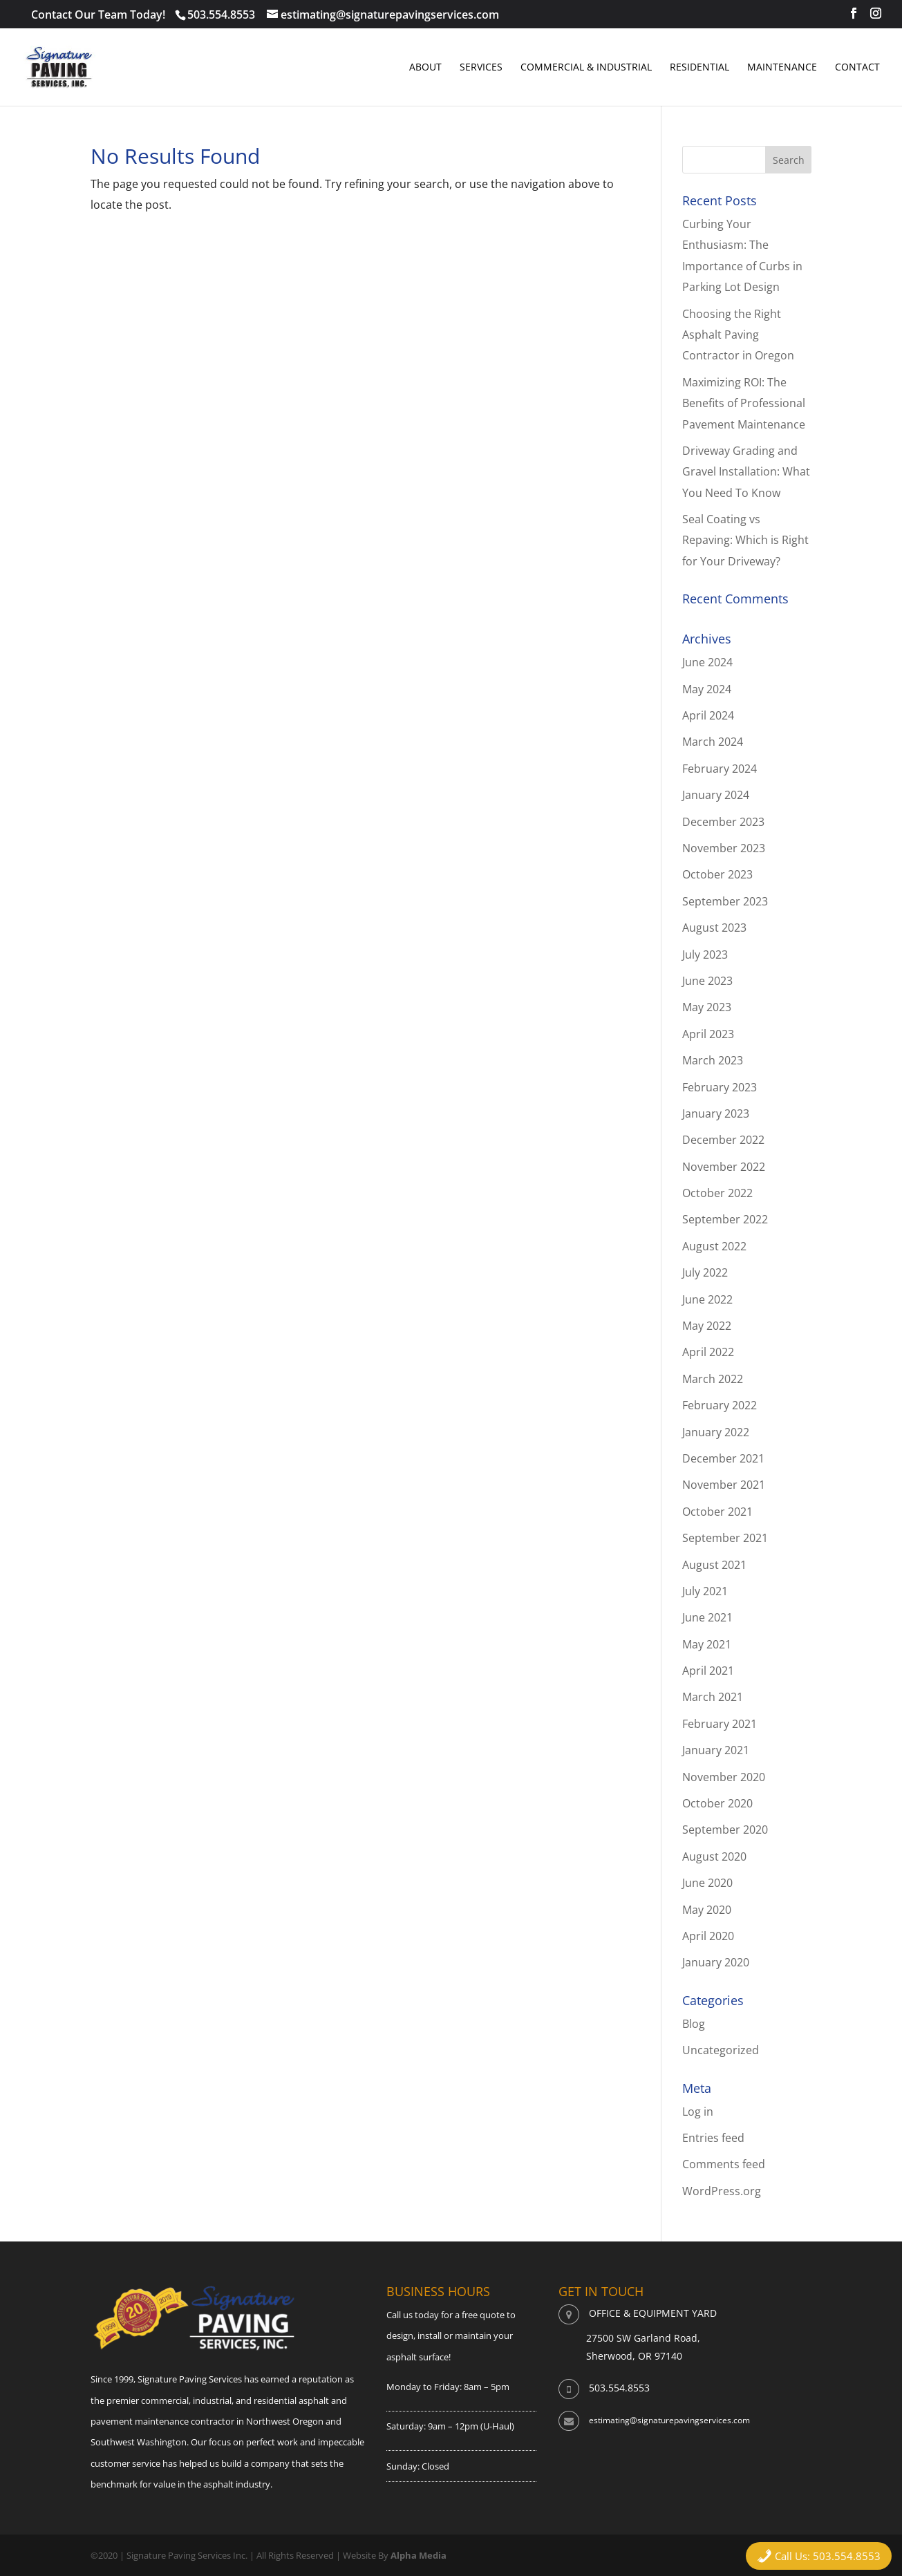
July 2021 (705, 1591)
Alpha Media (419, 2555)
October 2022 (717, 1193)
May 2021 (706, 1644)
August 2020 (714, 1856)
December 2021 (723, 1458)
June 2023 (707, 980)
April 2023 (708, 1034)
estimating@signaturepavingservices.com (669, 2420)
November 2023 (723, 848)
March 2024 (712, 741)
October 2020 (717, 1803)
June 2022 (707, 1299)
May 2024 (706, 689)
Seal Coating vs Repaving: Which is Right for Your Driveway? (745, 540)
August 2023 (714, 927)
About (425, 67)
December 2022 (723, 1139)
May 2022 (706, 1325)
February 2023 (719, 1087)
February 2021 (719, 1723)
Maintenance (782, 67)
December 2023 (723, 821)
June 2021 (707, 1617)
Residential (699, 67)
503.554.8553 (221, 14)
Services (481, 67)
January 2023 (715, 1113)
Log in (697, 2111)
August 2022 (714, 1246)
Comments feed (723, 2164)
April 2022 (708, 1352)
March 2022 (712, 1378)
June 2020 (707, 1882)
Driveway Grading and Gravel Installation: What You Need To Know (746, 471)
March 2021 (712, 1696)
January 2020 (715, 1962)
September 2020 (725, 1829)
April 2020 (708, 1936)
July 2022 (705, 1272)
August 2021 (714, 1564)
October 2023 (717, 874)
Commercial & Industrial (586, 67)
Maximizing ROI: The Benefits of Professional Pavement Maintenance (743, 403)
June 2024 (707, 662)
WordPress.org (721, 2191)
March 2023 (712, 1060)
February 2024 (719, 768)
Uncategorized (720, 2050)
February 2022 (719, 1405)
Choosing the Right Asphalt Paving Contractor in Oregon (738, 335)
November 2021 (723, 1484)
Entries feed (713, 2137)
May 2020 (706, 1909)
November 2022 (723, 1166)
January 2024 (715, 794)
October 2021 (717, 1511)
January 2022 (715, 1432)
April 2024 (708, 715)
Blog (693, 2023)
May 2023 (706, 1007)
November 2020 (723, 1777)
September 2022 (725, 1219)
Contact (857, 67)
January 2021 (715, 1750)
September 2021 (725, 1537)
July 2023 (705, 954)
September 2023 (725, 901)
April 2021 (708, 1670)
